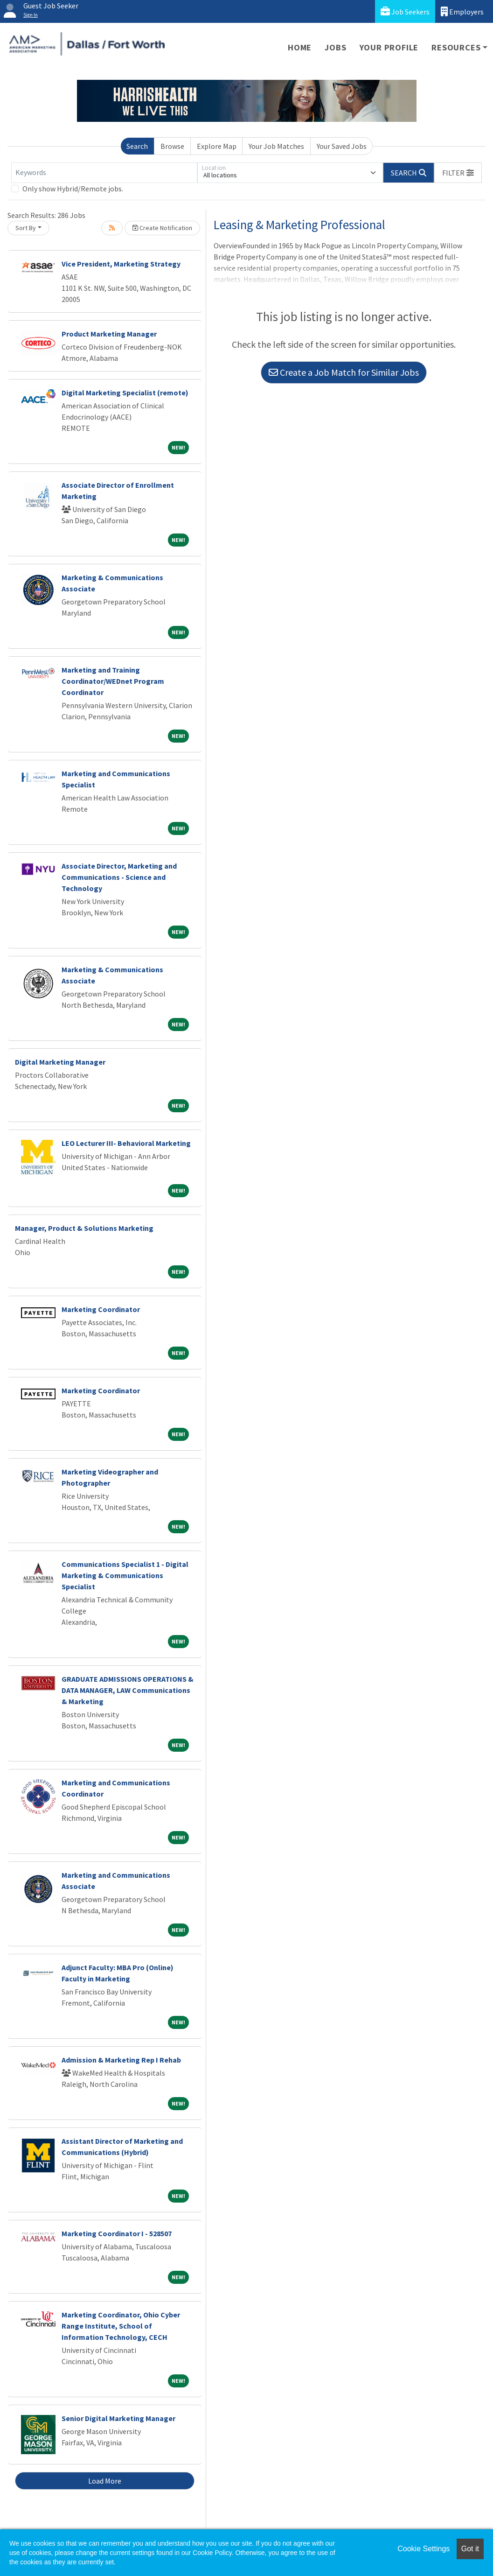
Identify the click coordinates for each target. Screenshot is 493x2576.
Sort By (25, 228)
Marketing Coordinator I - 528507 (117, 2233)
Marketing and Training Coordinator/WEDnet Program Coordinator (113, 681)
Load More (104, 2480)
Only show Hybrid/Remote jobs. (72, 188)
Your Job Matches (276, 146)
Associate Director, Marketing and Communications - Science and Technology (119, 877)
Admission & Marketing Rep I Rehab (121, 2059)
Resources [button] (455, 47)
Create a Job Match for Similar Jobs (344, 372)
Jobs (335, 47)
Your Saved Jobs (342, 146)
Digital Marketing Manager (60, 1062)
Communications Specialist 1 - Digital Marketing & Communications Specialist (125, 1575)
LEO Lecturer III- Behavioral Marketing (126, 1143)
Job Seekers (405, 11)
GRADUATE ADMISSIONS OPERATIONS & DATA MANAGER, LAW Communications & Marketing (128, 1690)
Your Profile (389, 47)
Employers (462, 11)
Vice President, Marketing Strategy (121, 263)
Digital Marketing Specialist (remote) (125, 392)
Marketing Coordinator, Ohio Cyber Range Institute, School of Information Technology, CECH (121, 2326)
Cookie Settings (423, 2549)
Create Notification (162, 228)
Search (137, 146)
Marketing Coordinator (101, 1309)
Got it (470, 2549)
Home (300, 47)
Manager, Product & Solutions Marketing (84, 1228)
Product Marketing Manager (109, 333)
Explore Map (216, 146)
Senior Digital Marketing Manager (118, 2418)
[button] (458, 172)
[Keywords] (104, 172)
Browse (172, 146)
